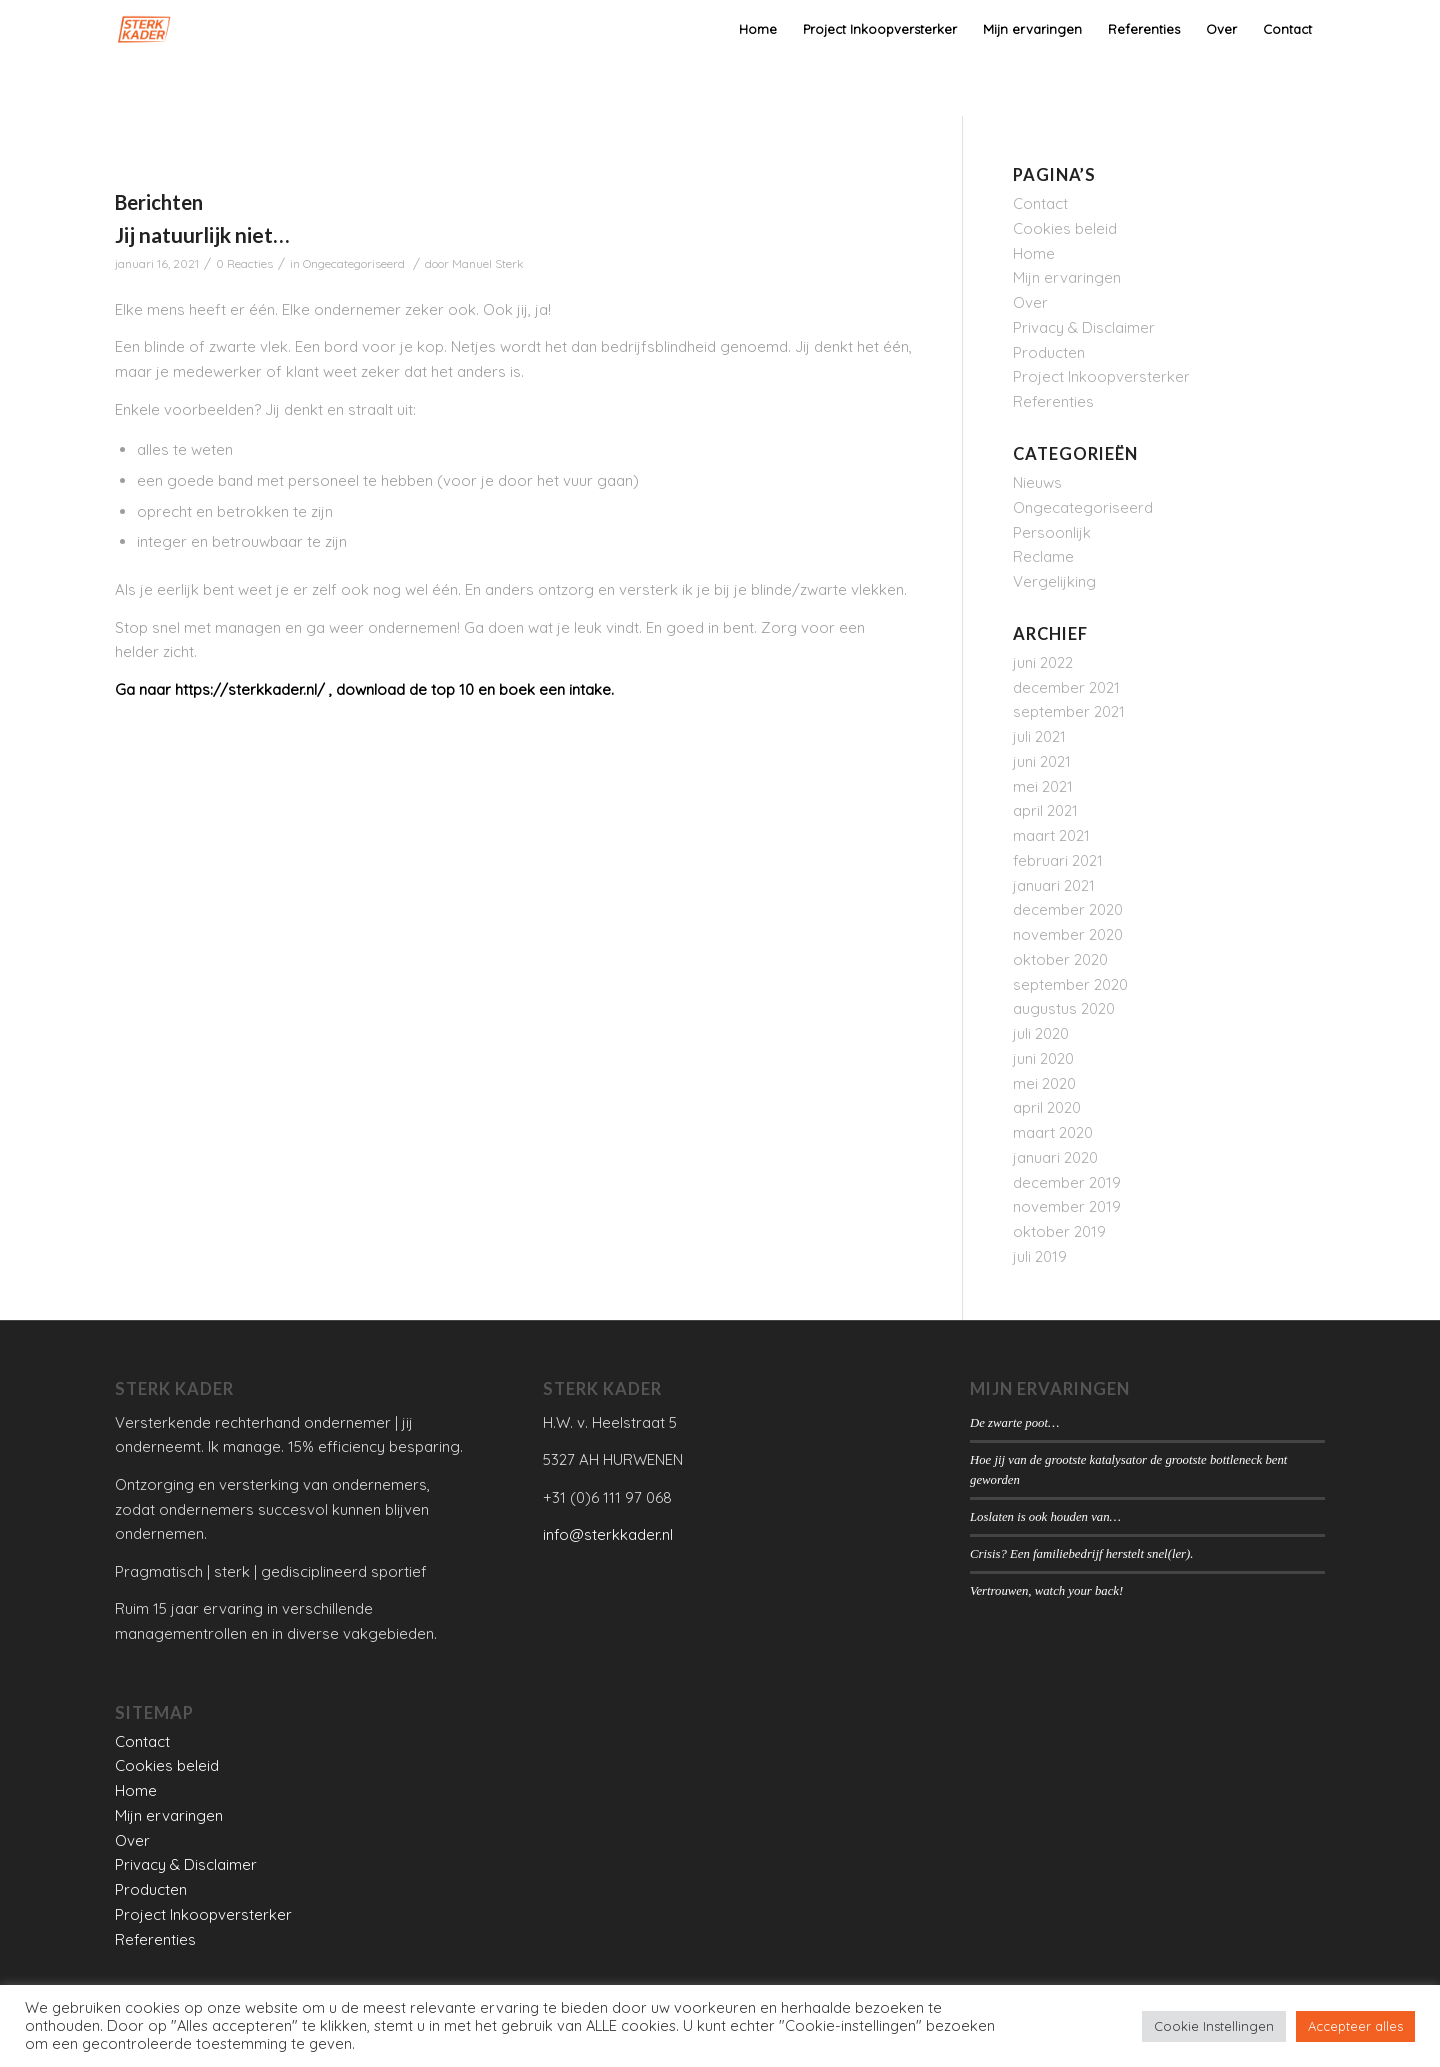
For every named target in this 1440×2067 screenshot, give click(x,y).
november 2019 (1067, 1206)
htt (184, 689)
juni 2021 (1042, 761)
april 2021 (1045, 810)
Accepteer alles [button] (1355, 2026)
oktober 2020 (1060, 959)
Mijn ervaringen (1067, 277)
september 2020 (1070, 984)
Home (1034, 253)
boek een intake (555, 689)
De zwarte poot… (1014, 1423)
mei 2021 (1043, 786)
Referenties (1053, 401)
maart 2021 (1051, 835)
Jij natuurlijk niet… (202, 234)
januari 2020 (1055, 1157)
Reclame (1043, 556)
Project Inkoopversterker (1101, 376)
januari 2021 (1054, 885)
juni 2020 (1043, 1058)
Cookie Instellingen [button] (1214, 2026)
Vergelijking (1054, 581)
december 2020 (1068, 909)
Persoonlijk (1052, 532)
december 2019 (1067, 1182)
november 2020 (1068, 934)
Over (1030, 302)
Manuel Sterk (488, 263)
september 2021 (1069, 711)
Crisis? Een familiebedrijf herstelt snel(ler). (1081, 1554)
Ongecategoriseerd (354, 263)
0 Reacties (244, 263)
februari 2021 (1058, 860)
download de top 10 (405, 689)
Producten (1049, 352)
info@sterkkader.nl (608, 1534)
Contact (1040, 203)
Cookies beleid (1065, 228)
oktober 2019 (1059, 1231)
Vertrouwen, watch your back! (1046, 1591)
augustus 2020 (1064, 1008)
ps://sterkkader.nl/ (259, 689)
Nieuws (1037, 482)
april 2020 (1047, 1107)
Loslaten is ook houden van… (1045, 1517)
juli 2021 (1039, 736)
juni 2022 (1043, 662)
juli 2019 (1040, 1256)
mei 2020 (1044, 1083)
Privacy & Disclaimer (1084, 327)
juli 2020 (1041, 1033)
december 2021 (1066, 687)
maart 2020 (1053, 1132)
